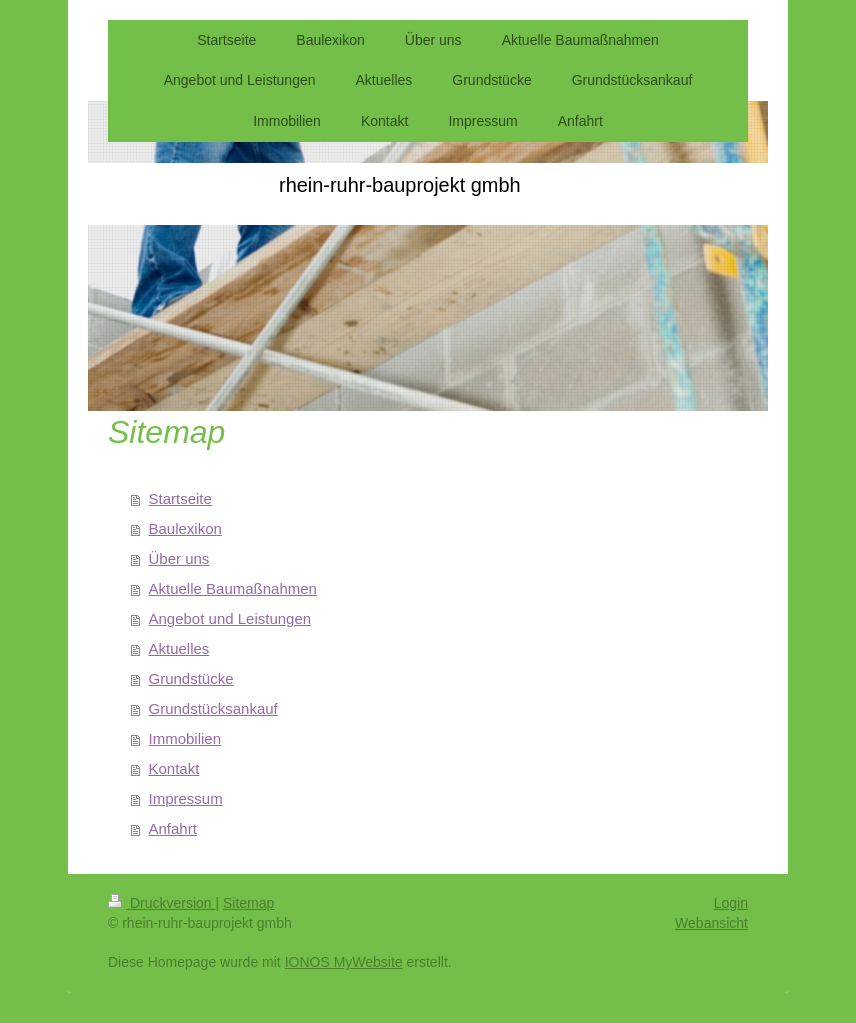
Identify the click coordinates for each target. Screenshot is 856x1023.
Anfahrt (173, 828)
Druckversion (161, 903)
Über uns (179, 558)
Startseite (180, 498)
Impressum (186, 798)
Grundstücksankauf (213, 708)
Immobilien (185, 738)
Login (731, 903)
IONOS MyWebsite (344, 962)
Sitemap (248, 903)
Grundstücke (191, 678)
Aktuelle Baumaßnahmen (233, 588)
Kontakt (174, 768)
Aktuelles (179, 648)
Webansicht (711, 923)
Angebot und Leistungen (230, 618)
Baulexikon (185, 528)
